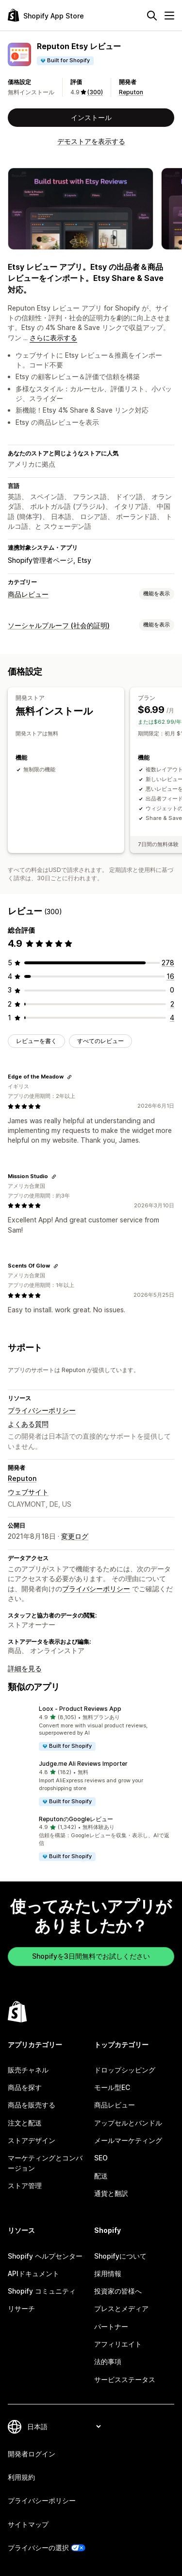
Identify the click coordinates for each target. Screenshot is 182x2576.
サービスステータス (124, 2379)
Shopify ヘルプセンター (45, 2256)
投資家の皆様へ (118, 2291)
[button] (91, 1728)
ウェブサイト (28, 1492)
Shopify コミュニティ (42, 2291)
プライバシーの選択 (38, 2547)
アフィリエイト (118, 2344)
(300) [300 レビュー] (95, 92)
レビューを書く (36, 1040)
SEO (101, 2158)
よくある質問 (28, 1424)
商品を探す (25, 2087)
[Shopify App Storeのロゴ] (46, 15)
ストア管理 (25, 2185)
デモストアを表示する (91, 141)
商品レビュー (28, 594)
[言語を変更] (63, 2426)
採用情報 (107, 2273)
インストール (91, 117)
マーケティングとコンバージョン (45, 2163)
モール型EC (112, 2087)
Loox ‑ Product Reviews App (80, 1708)
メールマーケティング (128, 2140)
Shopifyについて (120, 2256)
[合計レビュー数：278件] (168, 962)
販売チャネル (28, 2070)
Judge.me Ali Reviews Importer (83, 1763)
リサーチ (21, 2308)
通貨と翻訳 (111, 2193)
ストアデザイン (31, 2140)
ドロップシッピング (124, 2070)
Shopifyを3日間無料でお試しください (91, 1956)
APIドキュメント (33, 2273)
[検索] (152, 15)
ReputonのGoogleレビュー (76, 1819)
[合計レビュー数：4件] (172, 1017)
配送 (101, 2176)
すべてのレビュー (100, 1040)
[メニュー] (169, 15)
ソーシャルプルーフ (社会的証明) (59, 625)
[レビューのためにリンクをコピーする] (69, 1077)
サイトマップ (28, 2524)
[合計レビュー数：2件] (172, 1004)
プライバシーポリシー (42, 1410)
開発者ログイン (31, 2454)
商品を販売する (31, 2105)
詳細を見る (25, 1668)
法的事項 (107, 2361)
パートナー (111, 2326)
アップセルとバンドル (128, 2123)
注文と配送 (25, 2123)
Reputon (131, 92)
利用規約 (21, 2477)
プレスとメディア (121, 2308)
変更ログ (74, 1536)
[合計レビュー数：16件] (170, 976)
